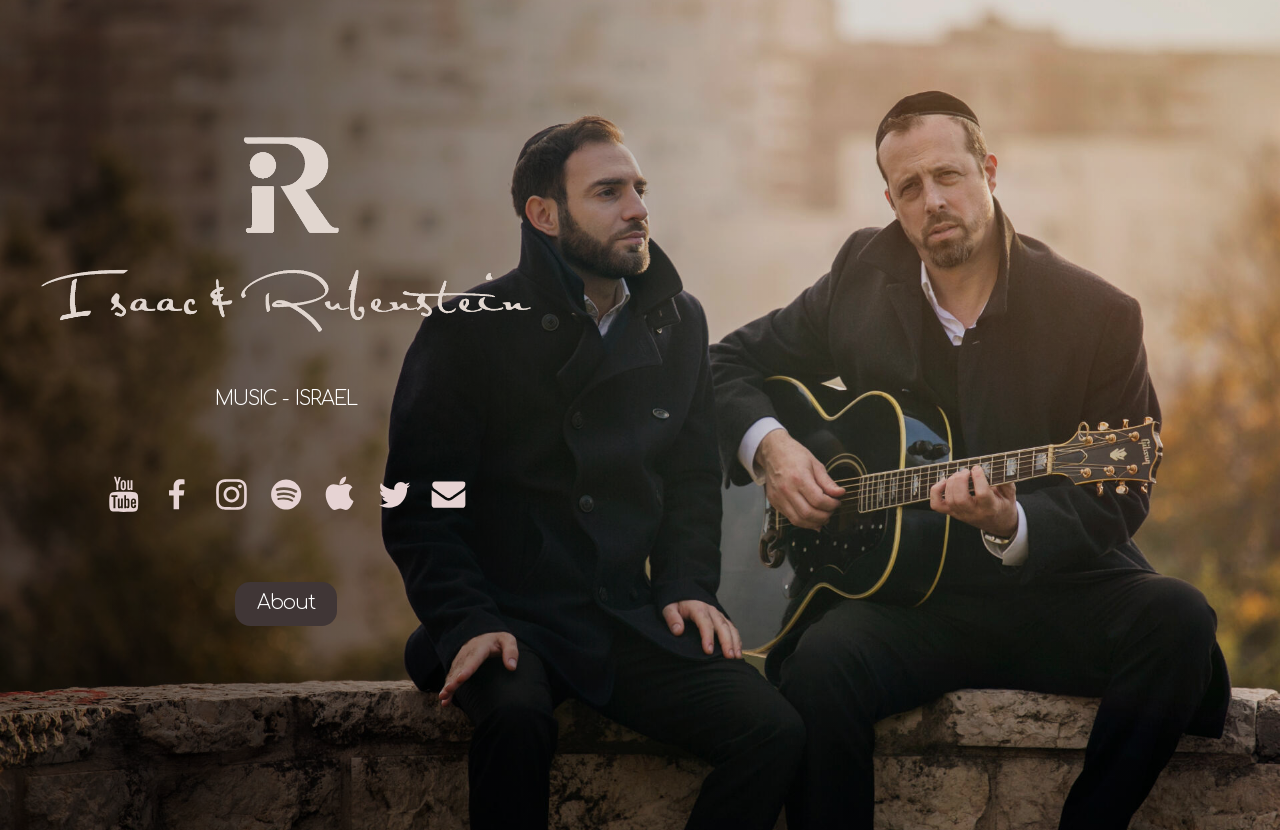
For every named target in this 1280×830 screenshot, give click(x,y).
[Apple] (340, 494)
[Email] (448, 494)
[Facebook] (177, 494)
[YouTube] (123, 494)
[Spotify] (286, 494)
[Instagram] (231, 494)
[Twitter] (394, 494)
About (286, 603)
